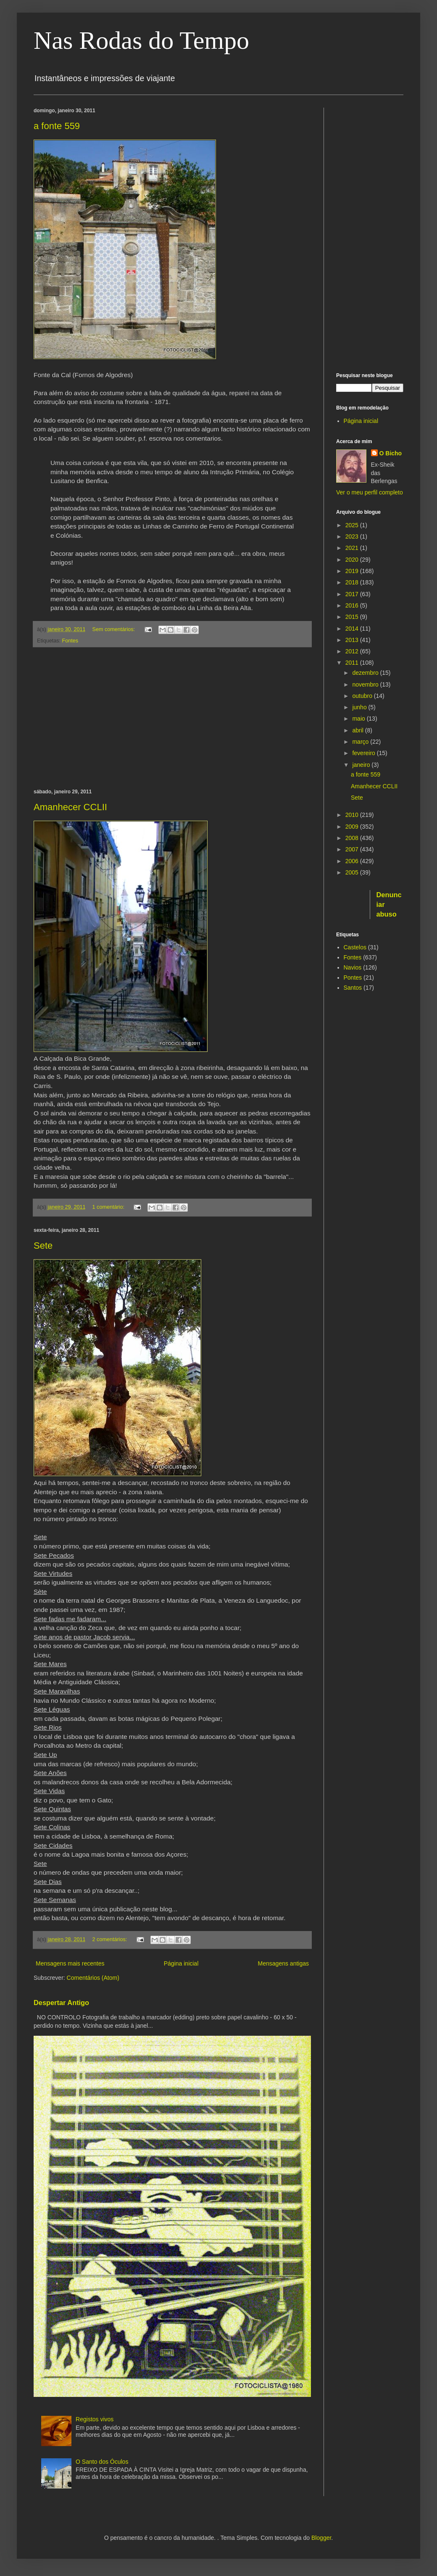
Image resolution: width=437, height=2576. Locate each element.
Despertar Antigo (61, 2002)
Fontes (70, 641)
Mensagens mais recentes (70, 1963)
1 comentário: (109, 1207)
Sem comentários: (114, 629)
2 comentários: (110, 1939)
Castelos (355, 947)
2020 (352, 559)
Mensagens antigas (283, 1963)
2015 (352, 616)
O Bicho (390, 453)
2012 (352, 651)
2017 (352, 594)
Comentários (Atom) (93, 1977)
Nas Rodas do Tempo (141, 40)
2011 (352, 662)
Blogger (321, 2537)
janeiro (361, 764)
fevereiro (364, 753)
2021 (352, 547)
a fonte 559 (57, 126)
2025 (352, 525)
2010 (352, 814)
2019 (352, 571)
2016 (352, 605)
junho (360, 707)
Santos (353, 987)
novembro (366, 684)
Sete (43, 1245)
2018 (352, 582)
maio (359, 718)
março (361, 741)
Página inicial (181, 1963)
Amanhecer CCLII (70, 807)
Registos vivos (94, 2419)
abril (358, 730)
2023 (352, 536)
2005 (352, 872)
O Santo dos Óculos (102, 2461)
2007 (352, 849)
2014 (352, 628)
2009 (352, 826)
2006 (352, 861)
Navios (353, 967)
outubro (363, 695)
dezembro (366, 672)
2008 (352, 838)
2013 (352, 640)
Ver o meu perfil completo (369, 492)
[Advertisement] (172, 718)
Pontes (353, 977)
